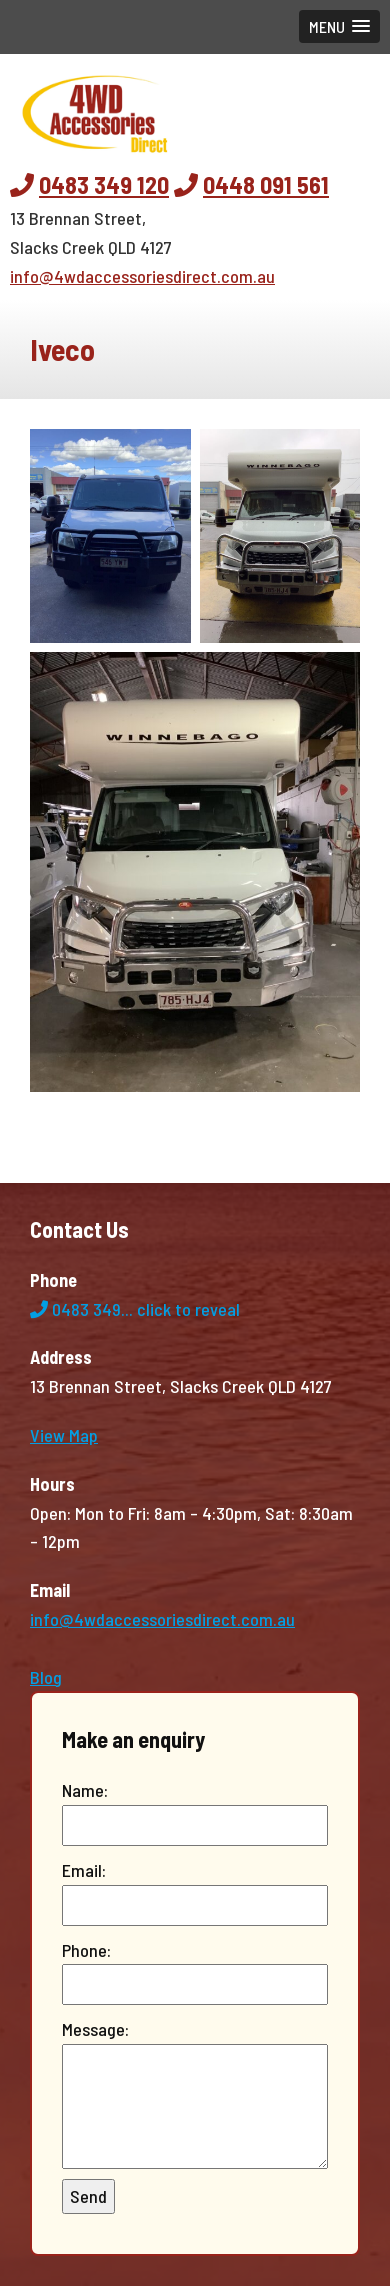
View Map (64, 1435)
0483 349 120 (104, 184)
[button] (339, 26)
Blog (46, 1677)
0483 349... (135, 1309)
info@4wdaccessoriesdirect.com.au (142, 276)
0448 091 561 (266, 184)
